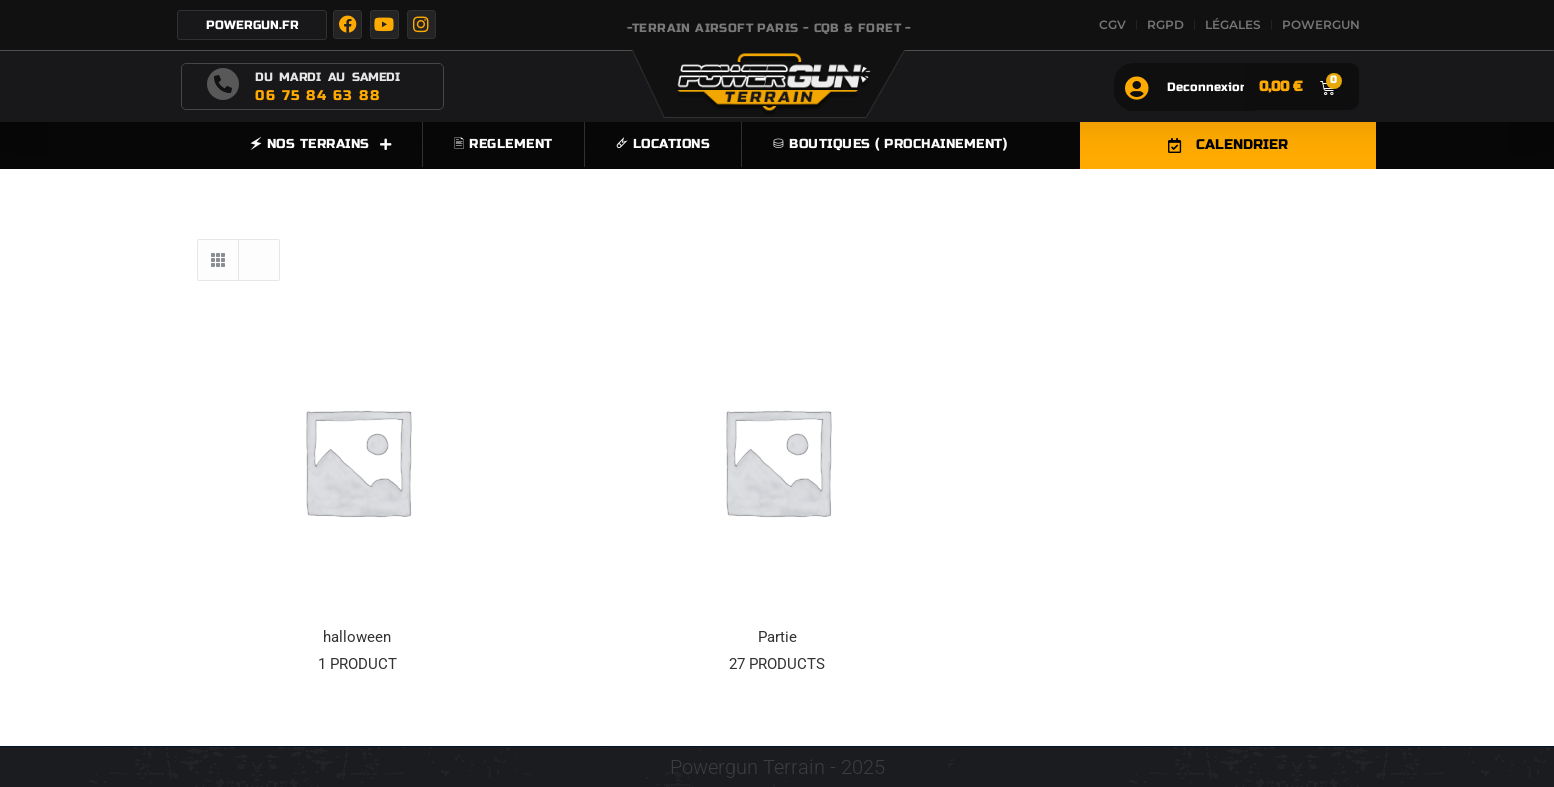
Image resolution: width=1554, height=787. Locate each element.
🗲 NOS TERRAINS (321, 144)
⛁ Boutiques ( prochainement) (890, 144)
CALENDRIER (1228, 144)
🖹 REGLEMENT (503, 144)
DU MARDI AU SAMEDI (327, 77)
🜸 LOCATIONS (663, 144)
